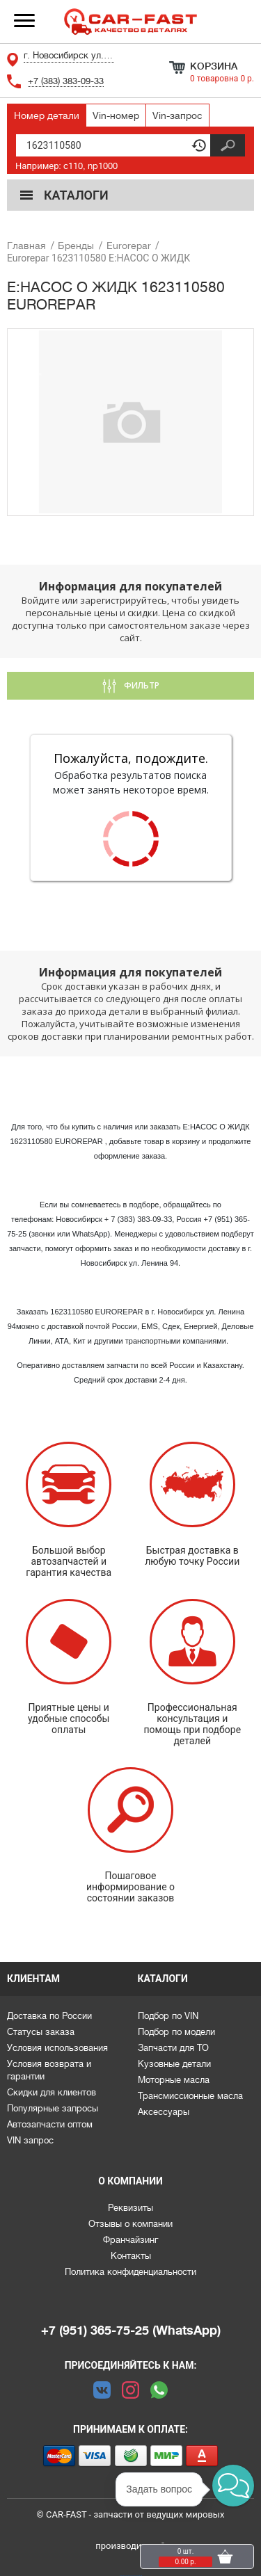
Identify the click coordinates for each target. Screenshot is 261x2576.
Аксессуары (163, 2112)
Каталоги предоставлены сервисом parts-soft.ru (131, 2575)
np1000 (103, 166)
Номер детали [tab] (46, 115)
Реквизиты (130, 2208)
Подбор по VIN (168, 2016)
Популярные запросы (52, 2108)
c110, (74, 166)
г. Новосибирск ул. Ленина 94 (69, 55)
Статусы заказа (40, 2032)
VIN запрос (30, 2140)
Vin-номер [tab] (116, 115)
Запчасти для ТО (173, 2048)
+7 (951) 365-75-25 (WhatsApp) (131, 2330)
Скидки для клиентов (51, 2092)
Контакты (131, 2256)
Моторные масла (173, 2080)
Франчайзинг (130, 2240)
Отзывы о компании (130, 2224)
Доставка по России (49, 2016)
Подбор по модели (176, 2032)
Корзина (213, 66)
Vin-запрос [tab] (177, 115)
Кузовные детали (174, 2064)
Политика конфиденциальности (130, 2272)
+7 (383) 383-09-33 (66, 81)
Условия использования (57, 2048)
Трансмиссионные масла (190, 2096)
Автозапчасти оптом (50, 2124)
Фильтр (140, 685)
